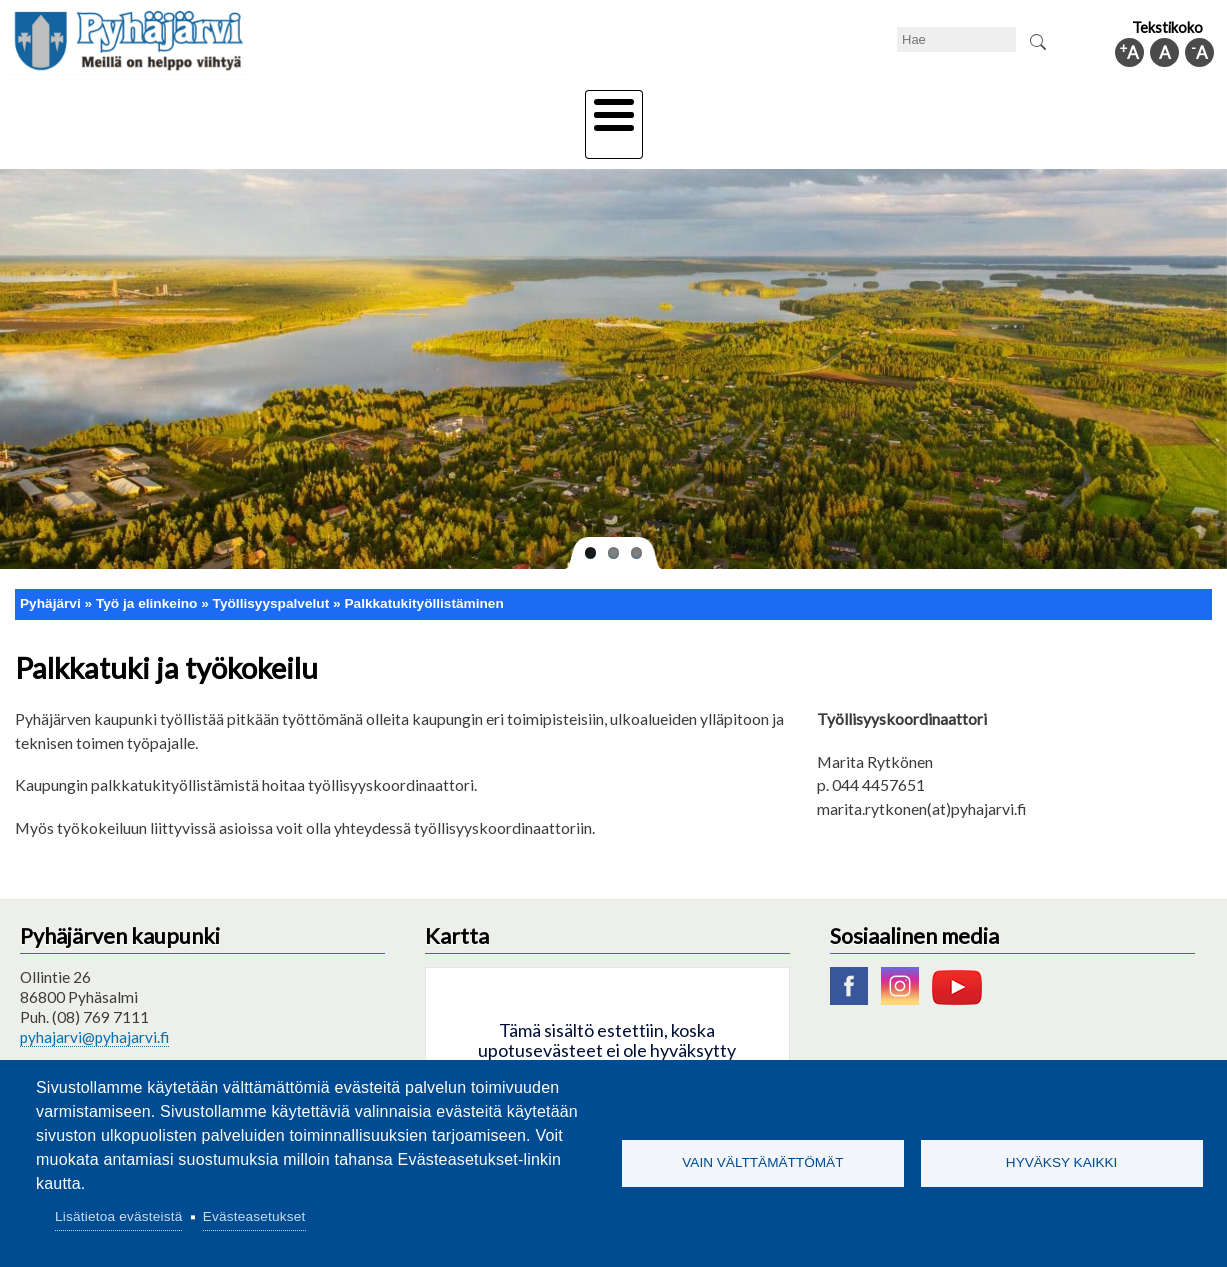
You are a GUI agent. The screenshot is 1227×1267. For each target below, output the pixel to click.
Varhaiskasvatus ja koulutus (334, 107)
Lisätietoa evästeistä (118, 1216)
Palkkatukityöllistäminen (423, 568)
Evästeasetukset (254, 1216)
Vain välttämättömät (762, 1162)
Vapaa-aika (501, 107)
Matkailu (721, 107)
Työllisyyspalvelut (271, 568)
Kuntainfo (1054, 107)
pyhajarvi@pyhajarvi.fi (94, 1002)
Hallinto (955, 107)
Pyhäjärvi (50, 568)
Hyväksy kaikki (1062, 1162)
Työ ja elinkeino (840, 107)
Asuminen (172, 107)
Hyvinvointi (615, 107)
